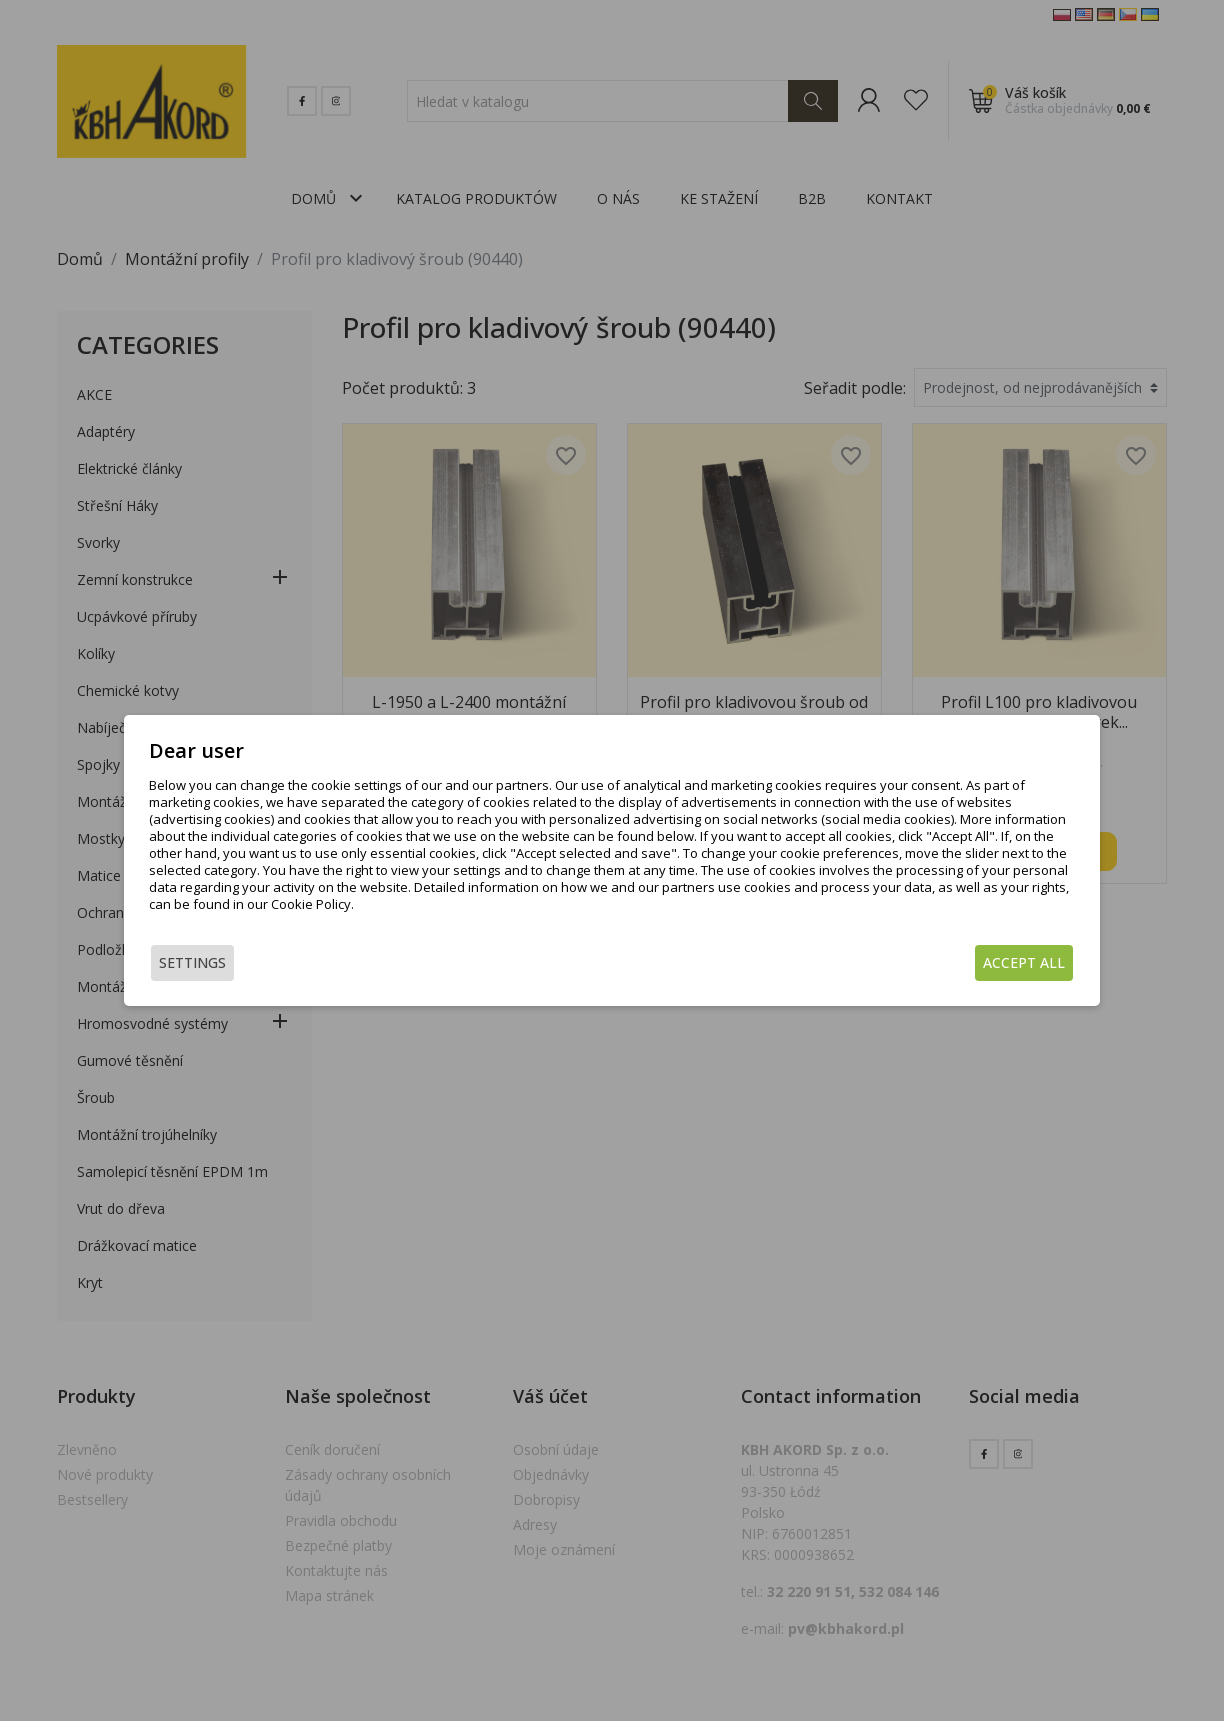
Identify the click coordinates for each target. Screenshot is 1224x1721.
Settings (192, 962)
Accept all (1024, 962)
